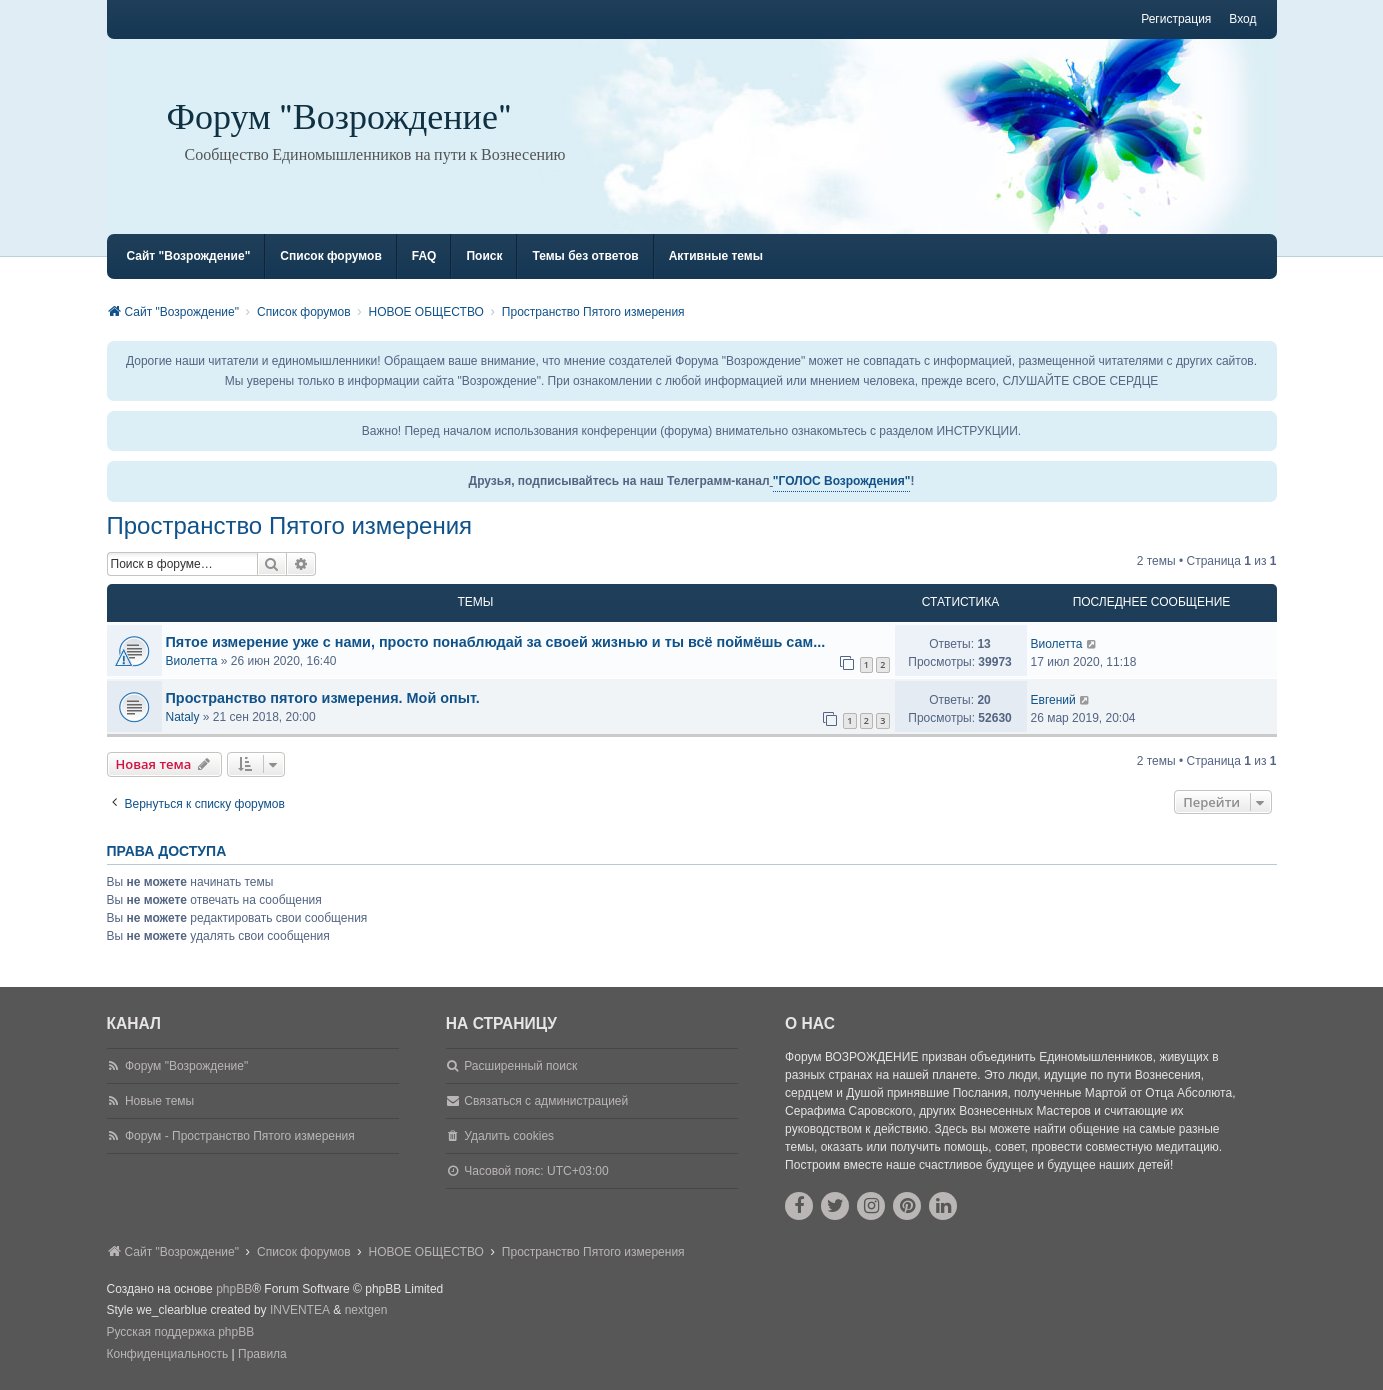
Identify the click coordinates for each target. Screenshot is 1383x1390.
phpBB (234, 1289)
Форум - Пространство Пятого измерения (240, 1136)
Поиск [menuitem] (484, 256)
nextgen (366, 1310)
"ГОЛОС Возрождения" (842, 481)
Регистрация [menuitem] (1176, 19)
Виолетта (192, 661)
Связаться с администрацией (546, 1101)
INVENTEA (300, 1310)
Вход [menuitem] (1242, 19)
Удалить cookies (509, 1136)
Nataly (183, 717)
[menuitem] (168, 1355)
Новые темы (159, 1101)
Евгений (1053, 700)
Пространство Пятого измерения (290, 525)
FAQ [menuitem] (424, 256)
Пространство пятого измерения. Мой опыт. (323, 698)
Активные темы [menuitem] (716, 256)
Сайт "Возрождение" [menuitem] (189, 256)
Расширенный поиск (520, 1066)
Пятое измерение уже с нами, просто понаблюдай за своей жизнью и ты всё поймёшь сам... (496, 642)
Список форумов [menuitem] (330, 256)
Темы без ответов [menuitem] (585, 256)
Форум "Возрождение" (340, 117)
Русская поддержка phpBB (181, 1332)
